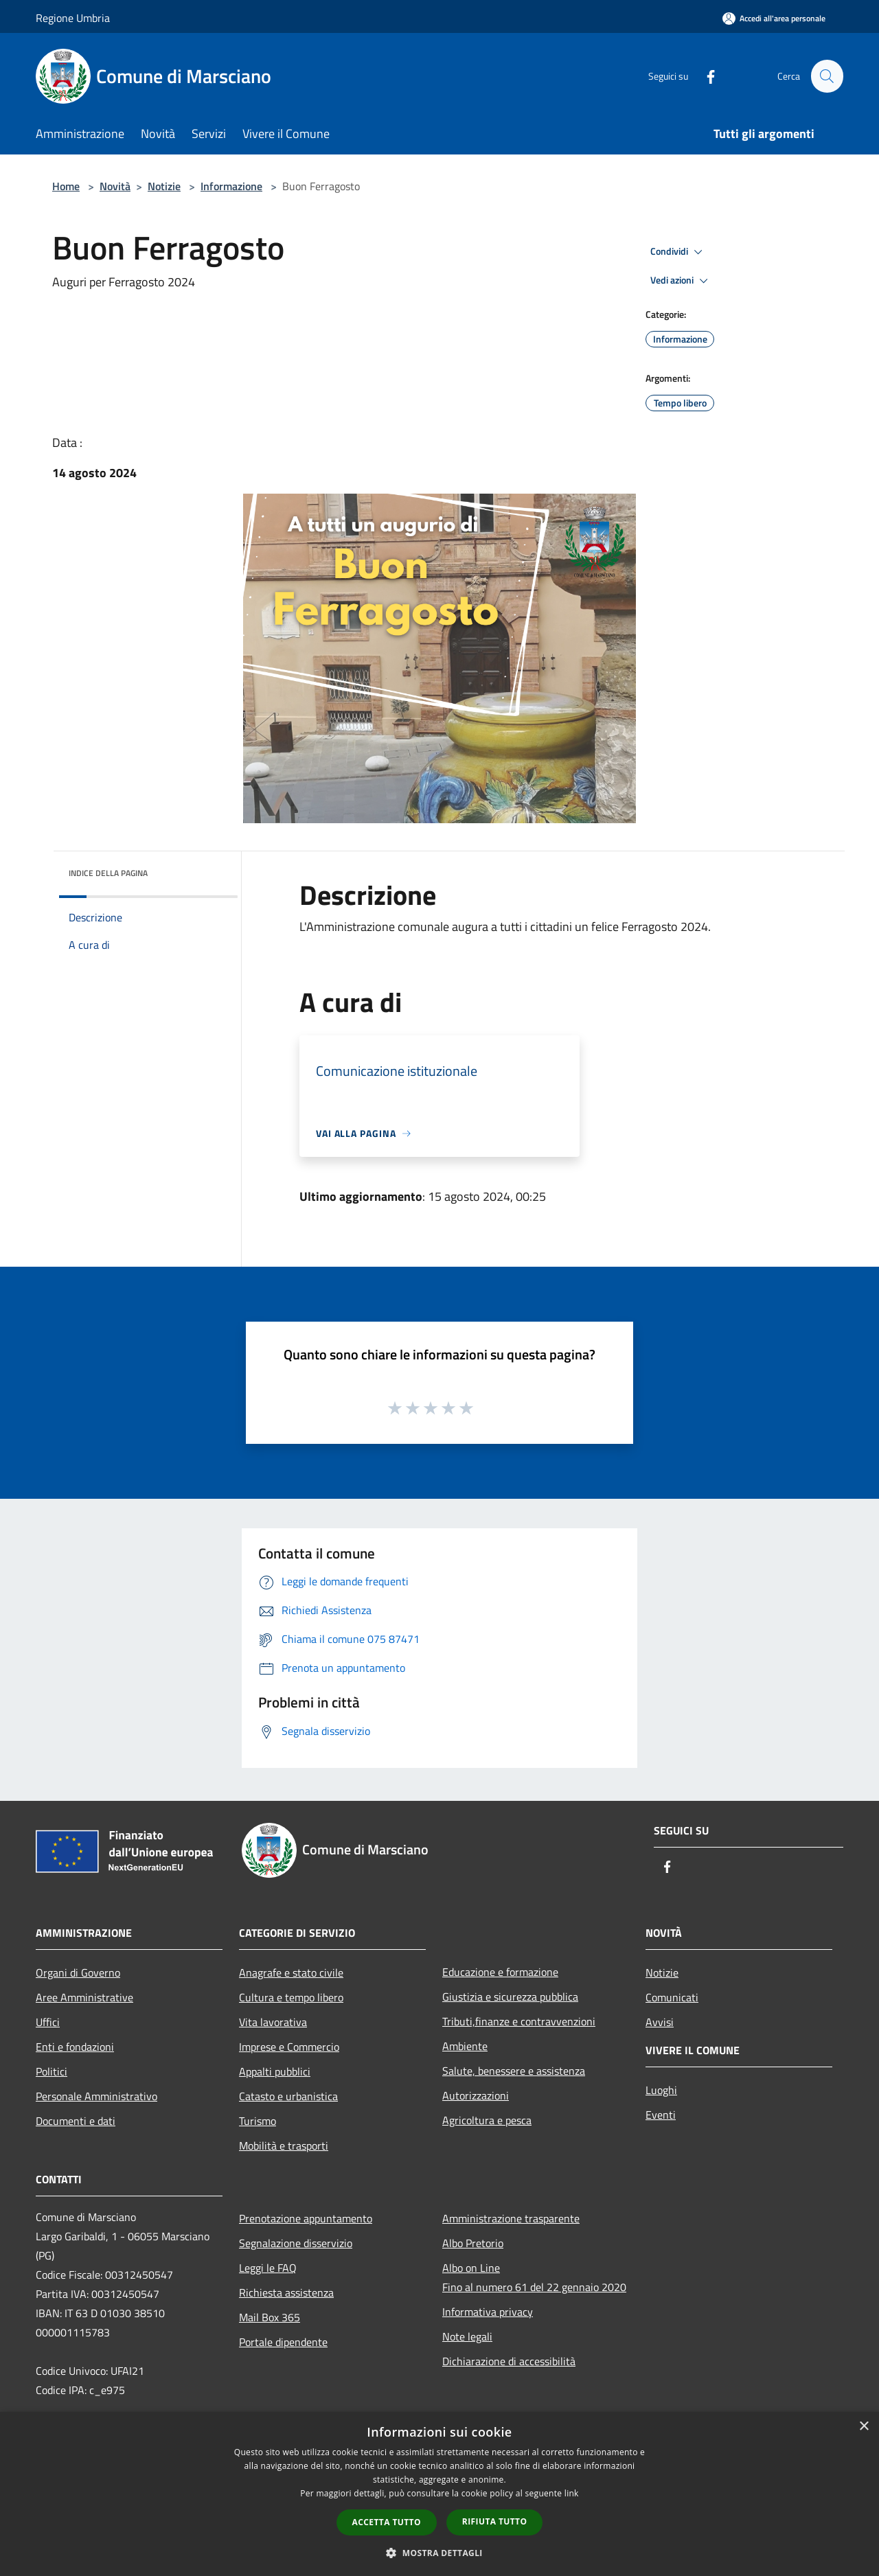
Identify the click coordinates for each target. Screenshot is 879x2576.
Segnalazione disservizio (295, 2243)
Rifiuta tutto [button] (494, 2521)
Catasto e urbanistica (288, 2096)
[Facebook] (704, 76)
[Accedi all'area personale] (774, 18)
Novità (115, 186)
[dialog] (439, 2494)
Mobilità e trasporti (283, 2145)
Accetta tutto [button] (386, 2522)
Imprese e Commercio (289, 2046)
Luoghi (661, 2090)
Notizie (164, 186)
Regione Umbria (73, 18)
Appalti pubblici (274, 2071)
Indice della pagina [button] (108, 872)
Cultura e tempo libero (291, 1997)
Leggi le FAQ (268, 2267)
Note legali (467, 2336)
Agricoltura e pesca (487, 2120)
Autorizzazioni (475, 2095)
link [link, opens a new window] (571, 2493)
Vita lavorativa (273, 2022)
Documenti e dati (75, 2121)
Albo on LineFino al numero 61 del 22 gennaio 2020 (534, 2277)
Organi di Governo (78, 1972)
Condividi (678, 252)
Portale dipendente (283, 2342)
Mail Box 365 (269, 2317)
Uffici (48, 2022)
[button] (439, 2553)
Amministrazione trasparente (511, 2218)
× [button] (863, 2427)
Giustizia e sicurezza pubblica (510, 1996)
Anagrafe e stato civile (291, 1972)
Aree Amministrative (84, 1997)
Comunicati (672, 1997)
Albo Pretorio (472, 2243)
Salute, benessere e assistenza (513, 2070)
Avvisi (660, 2022)
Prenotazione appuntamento (305, 2218)
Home (66, 186)
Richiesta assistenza (286, 2292)
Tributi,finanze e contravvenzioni (518, 2021)
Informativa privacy (487, 2311)
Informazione (231, 186)
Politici (51, 2071)
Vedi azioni (681, 281)
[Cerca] (826, 76)
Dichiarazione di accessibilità (508, 2361)
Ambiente (465, 2046)
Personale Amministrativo (96, 2096)
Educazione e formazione (500, 1972)
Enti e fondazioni (75, 2046)
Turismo (257, 2121)
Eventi (661, 2114)
